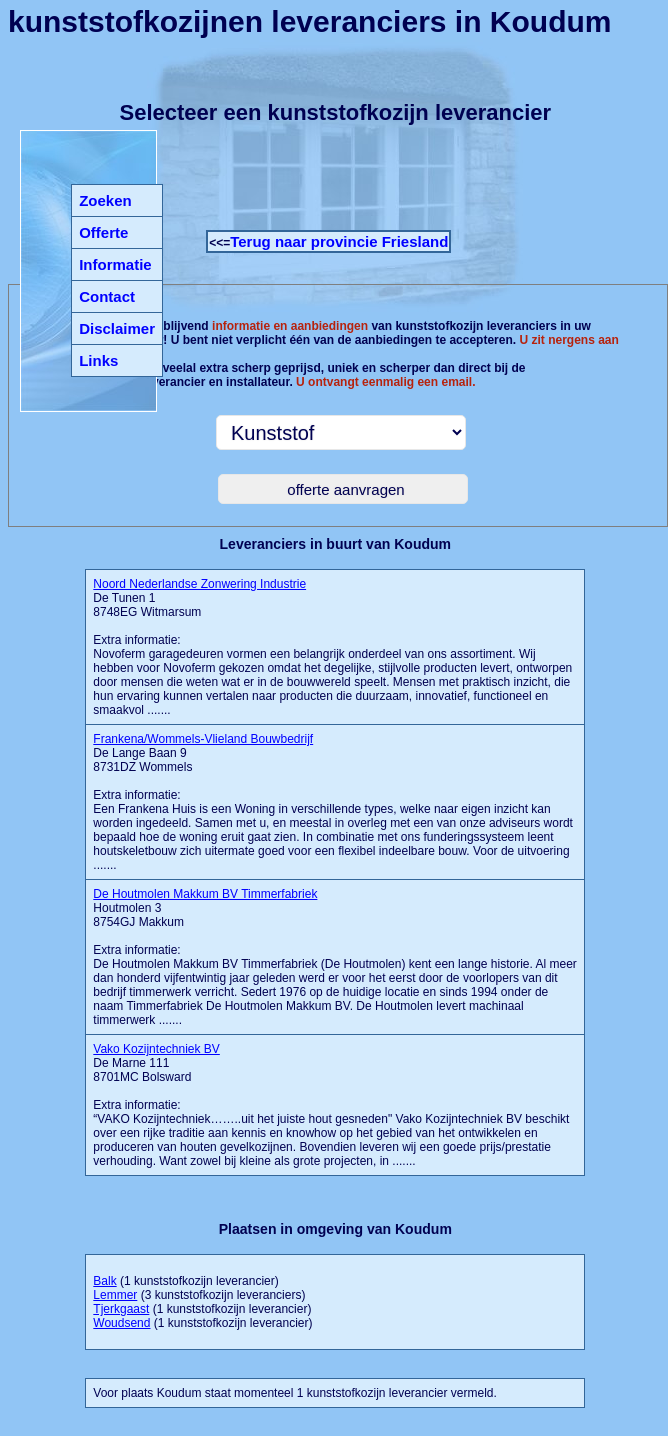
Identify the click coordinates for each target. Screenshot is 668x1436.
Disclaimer (117, 328)
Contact (107, 296)
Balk (104, 1281)
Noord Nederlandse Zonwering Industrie (199, 584)
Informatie (115, 264)
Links (98, 360)
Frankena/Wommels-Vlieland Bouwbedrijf (203, 739)
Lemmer (115, 1295)
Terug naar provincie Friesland (339, 241)
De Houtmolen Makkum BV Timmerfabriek (205, 894)
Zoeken (105, 200)
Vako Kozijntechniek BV (156, 1049)
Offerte (103, 232)
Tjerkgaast (121, 1309)
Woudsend (121, 1323)
